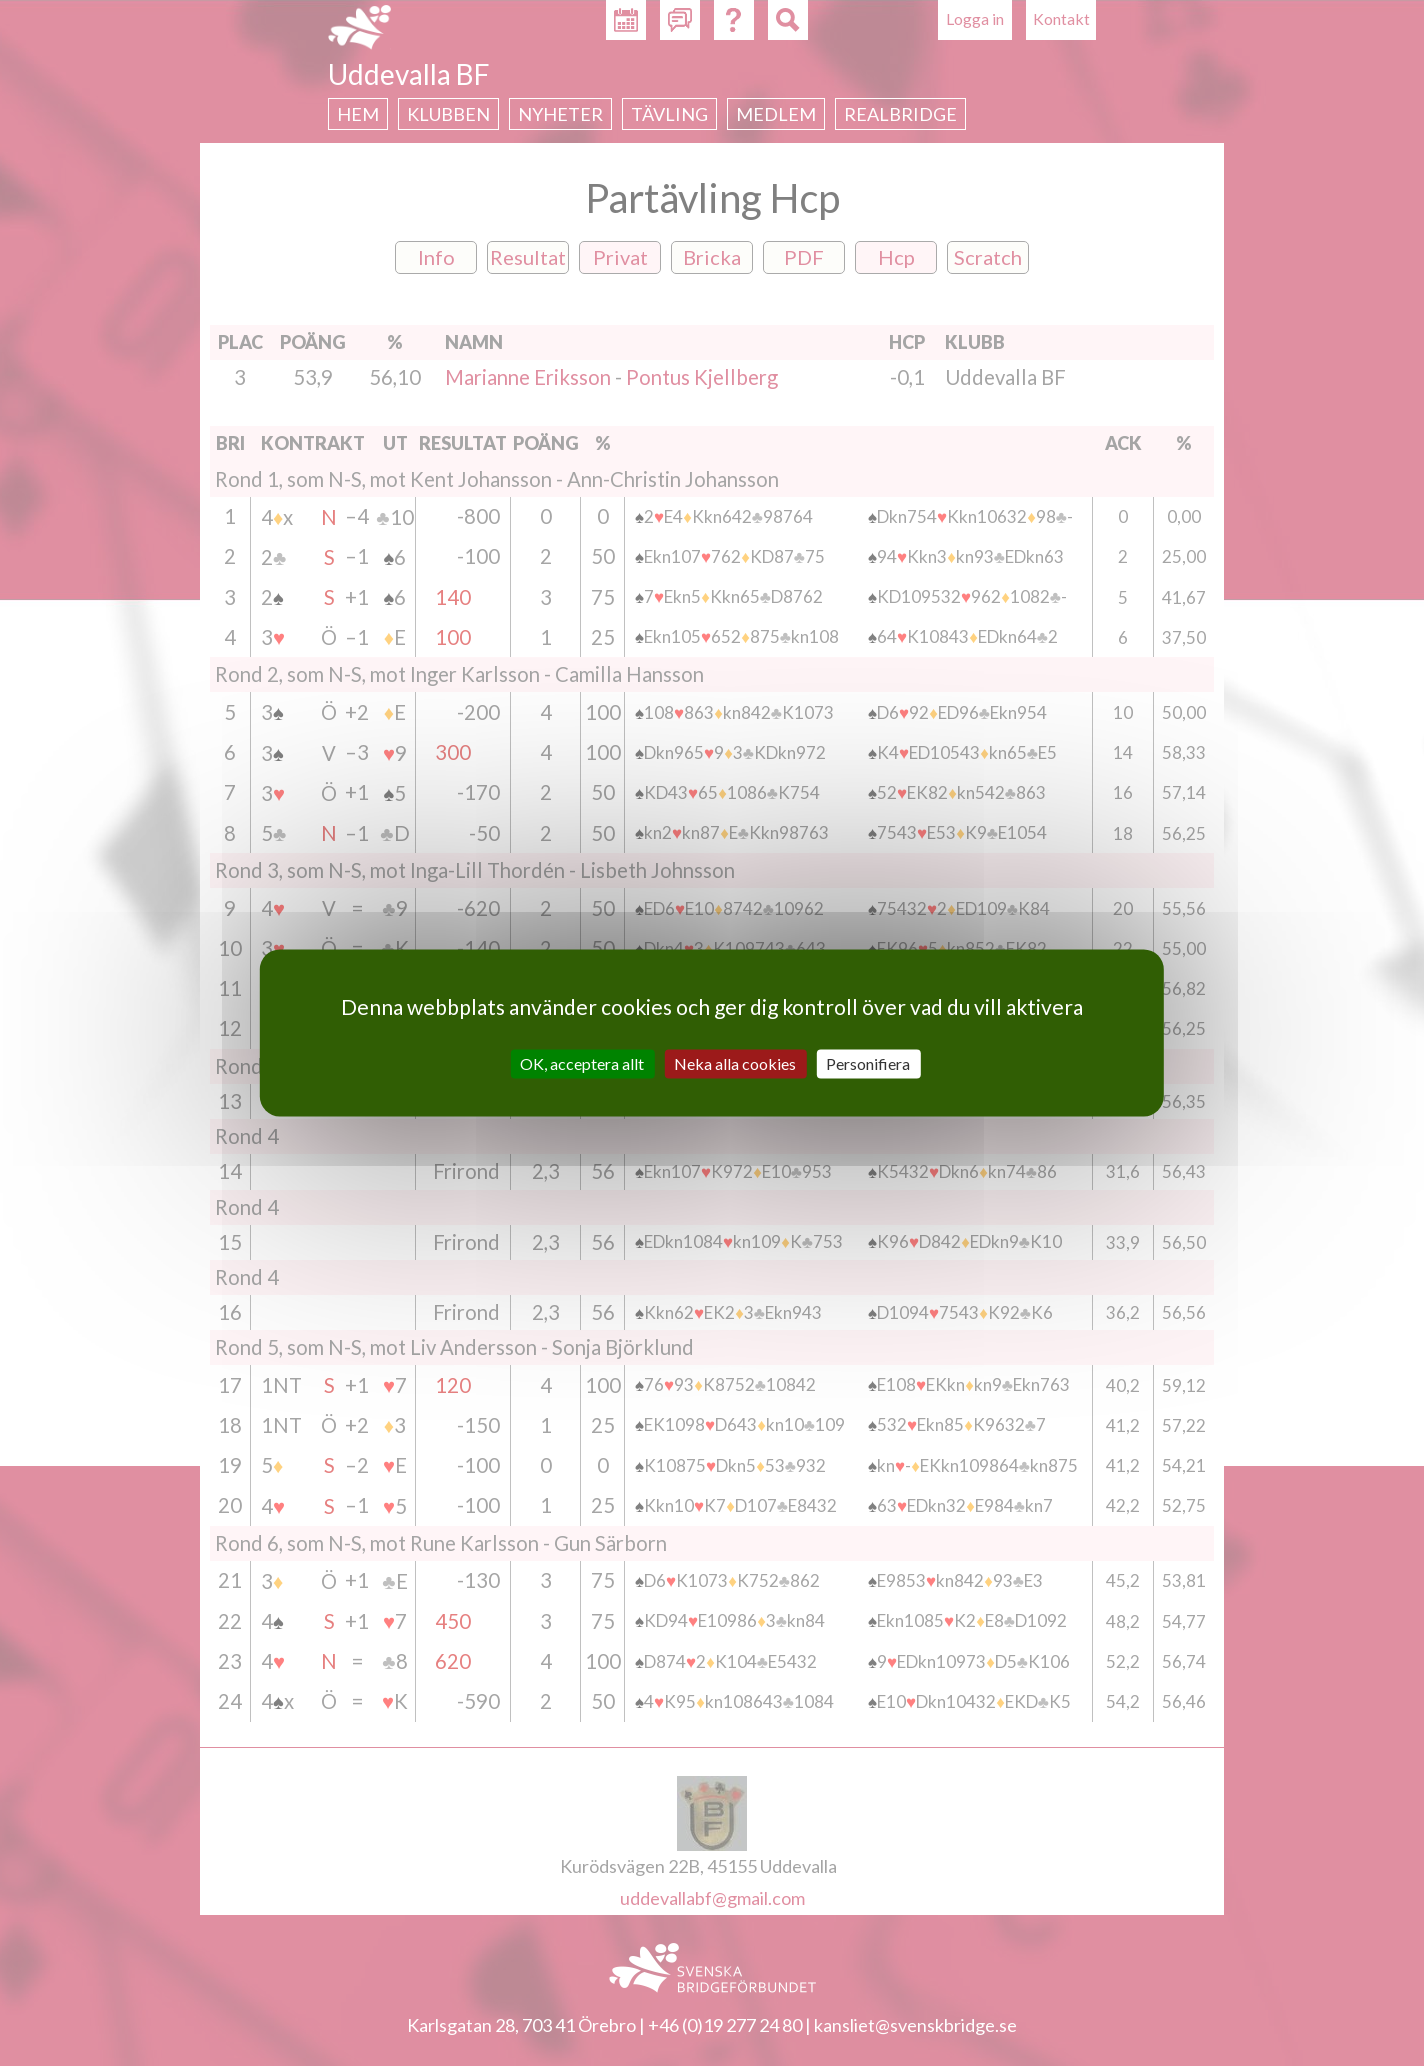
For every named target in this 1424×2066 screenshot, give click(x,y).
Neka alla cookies (735, 1063)
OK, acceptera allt (582, 1063)
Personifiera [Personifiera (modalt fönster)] (868, 1063)
